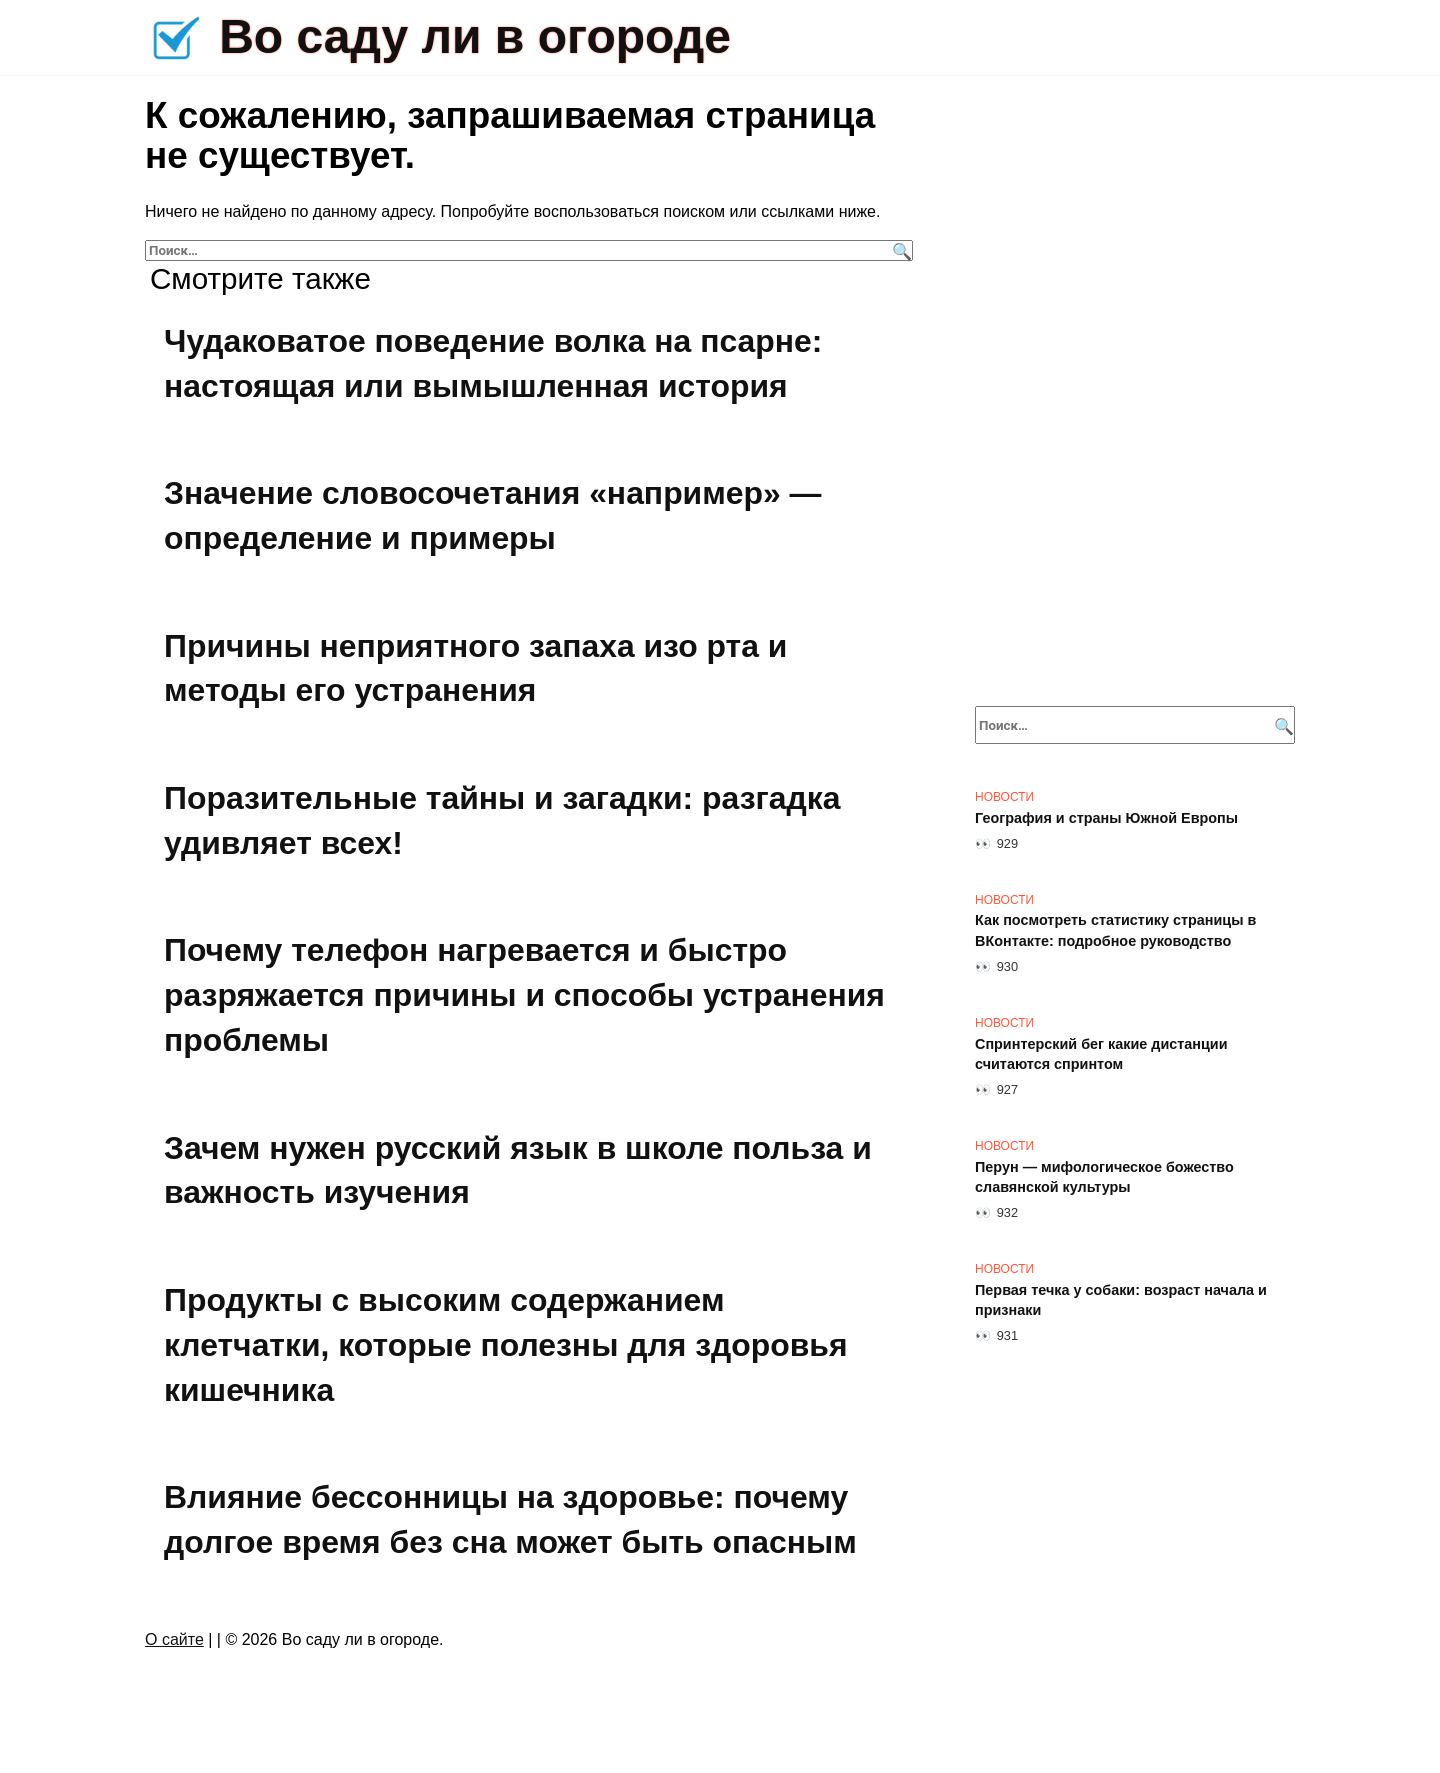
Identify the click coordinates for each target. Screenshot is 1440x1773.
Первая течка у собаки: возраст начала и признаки (1121, 1300)
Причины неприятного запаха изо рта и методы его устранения (477, 668)
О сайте (174, 1639)
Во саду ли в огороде (475, 36)
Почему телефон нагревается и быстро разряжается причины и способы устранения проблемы (525, 996)
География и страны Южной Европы (1106, 818)
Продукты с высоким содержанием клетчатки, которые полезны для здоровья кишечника (507, 1345)
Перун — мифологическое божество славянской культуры (1104, 1177)
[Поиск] (899, 250)
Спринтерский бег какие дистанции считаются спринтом (1101, 1054)
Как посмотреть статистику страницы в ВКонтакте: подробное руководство (1115, 931)
